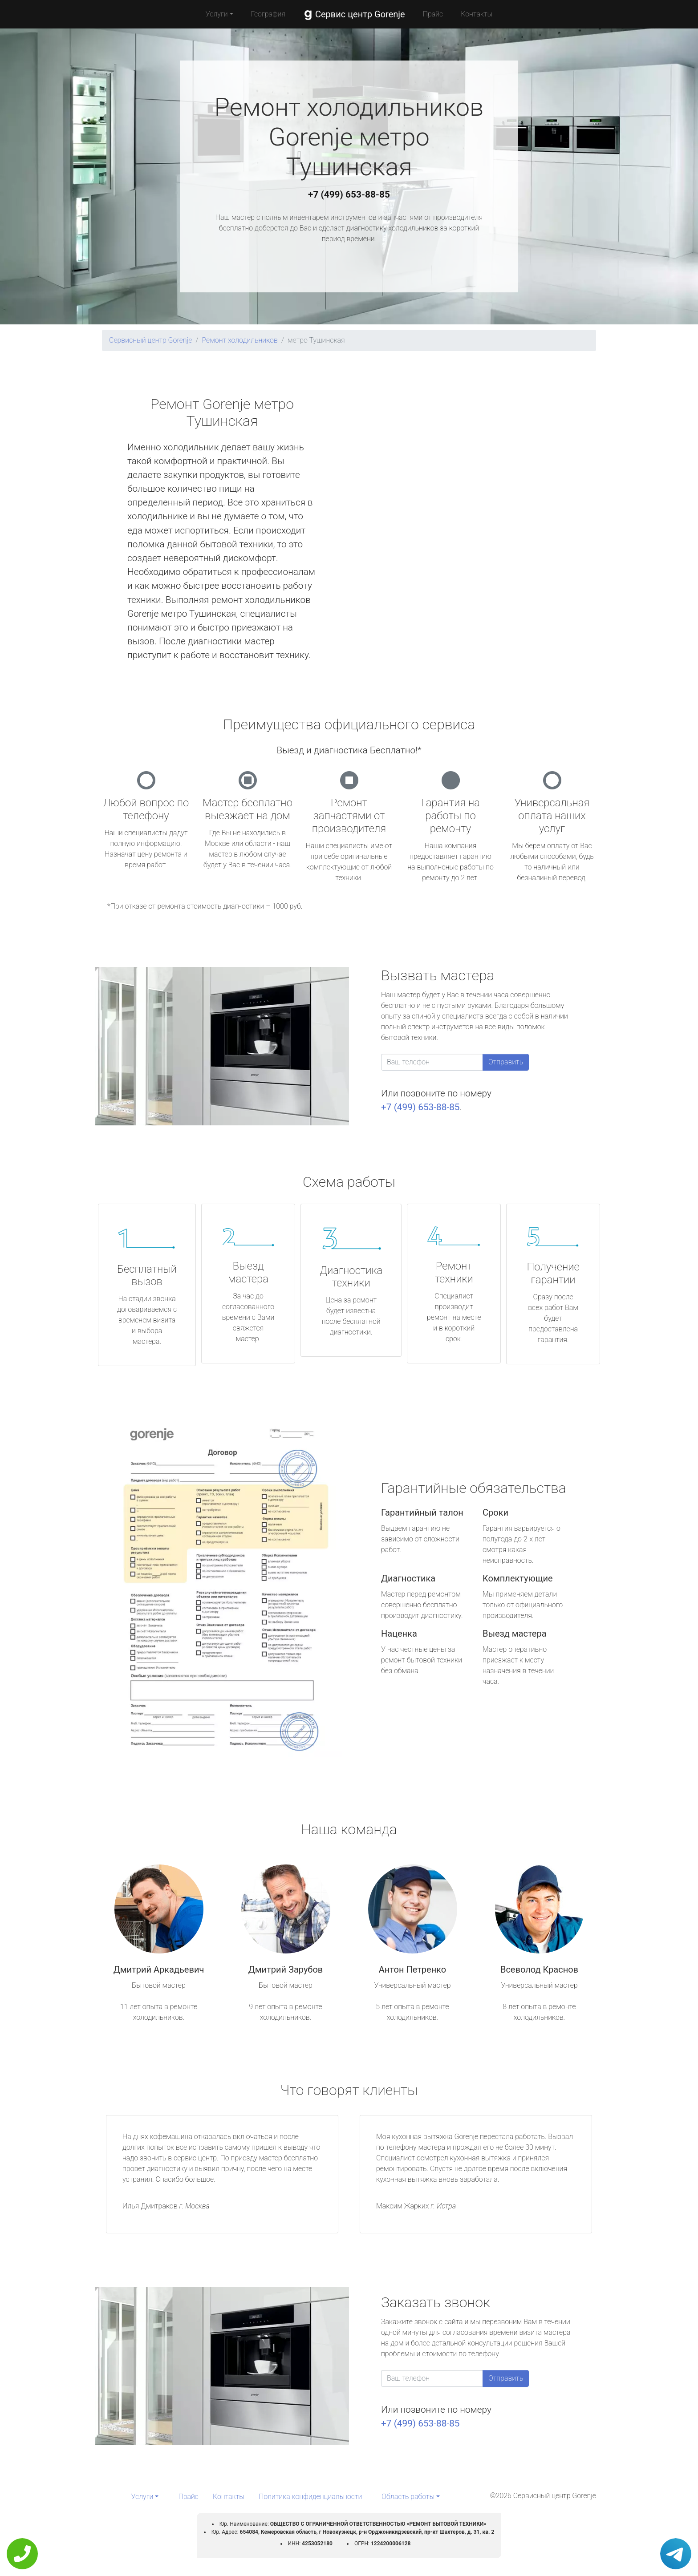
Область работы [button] (407, 2496)
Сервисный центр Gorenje (150, 340)
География (268, 14)
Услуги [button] (217, 14)
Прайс (433, 14)
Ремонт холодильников (239, 340)
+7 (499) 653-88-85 (349, 194)
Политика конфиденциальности (310, 2496)
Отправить (505, 1062)
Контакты (476, 14)
